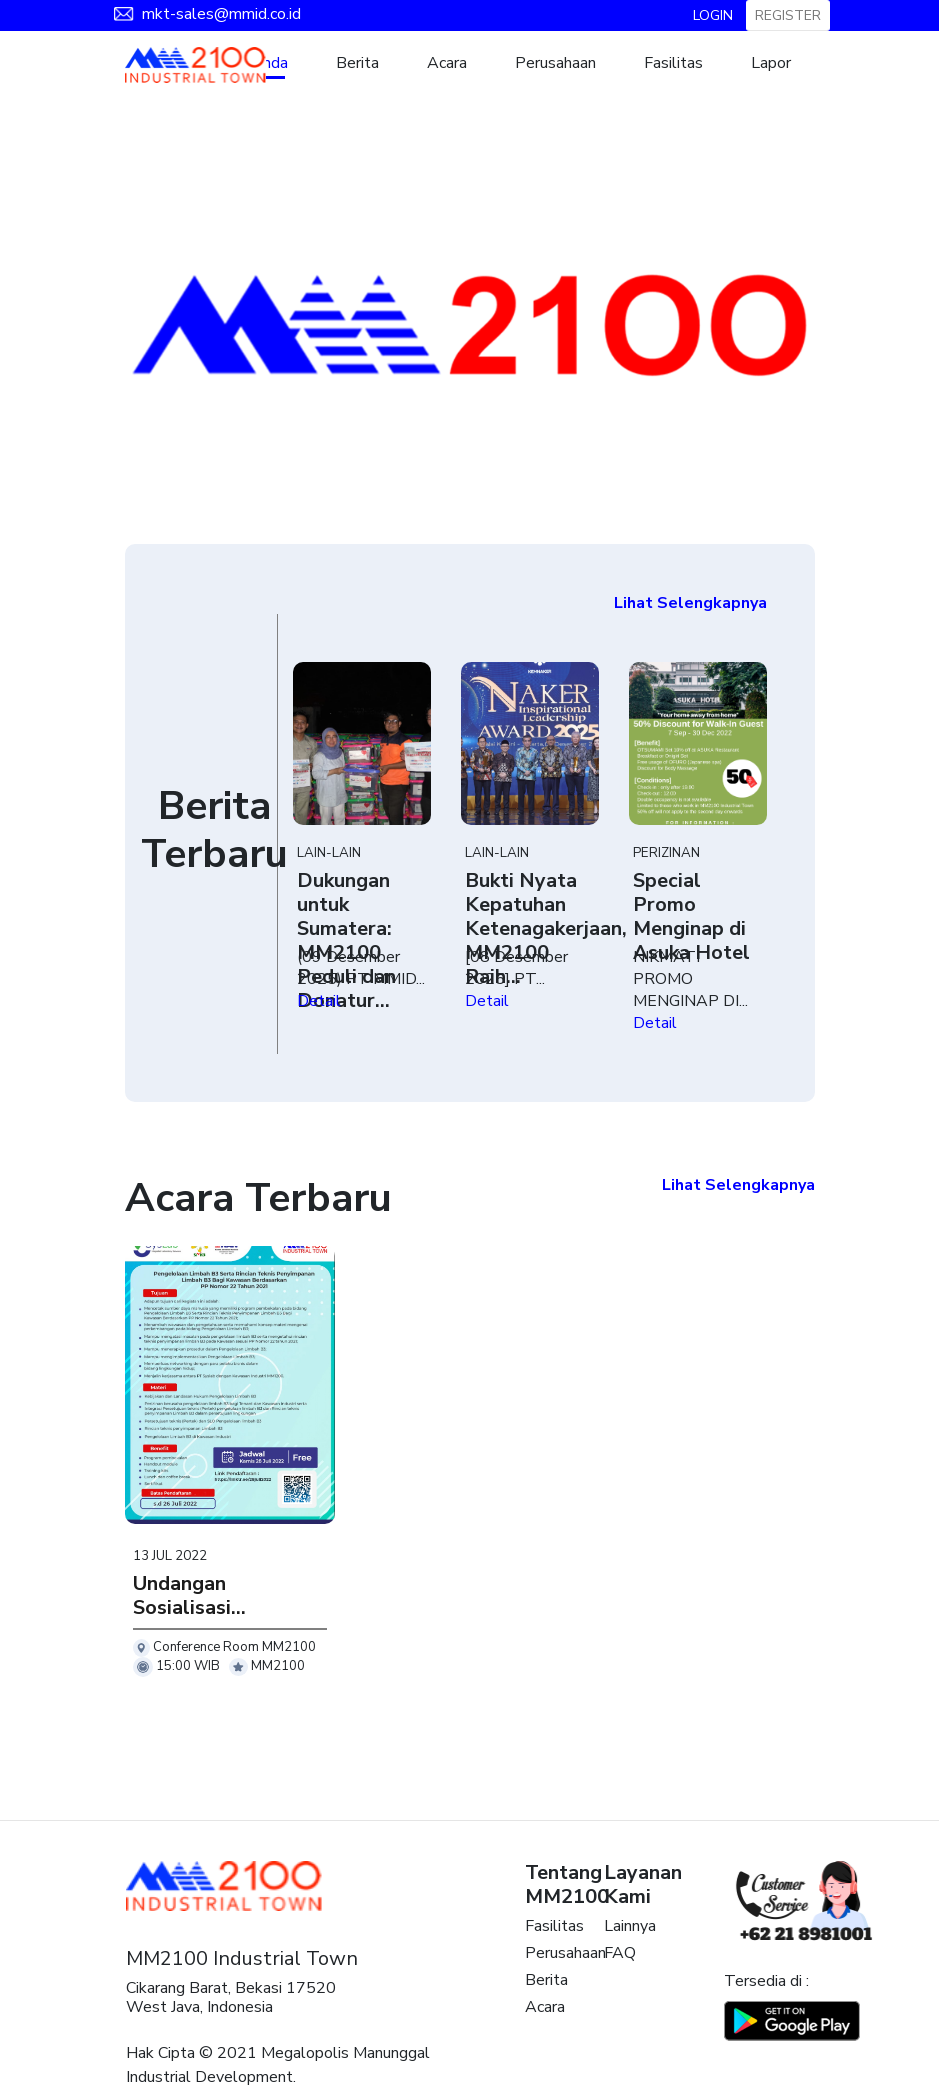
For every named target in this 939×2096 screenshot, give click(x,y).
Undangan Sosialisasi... (189, 1595)
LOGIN (713, 15)
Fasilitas (673, 63)
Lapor (771, 63)
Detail (319, 1001)
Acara (447, 63)
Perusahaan (555, 63)
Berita (357, 63)
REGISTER (788, 15)
